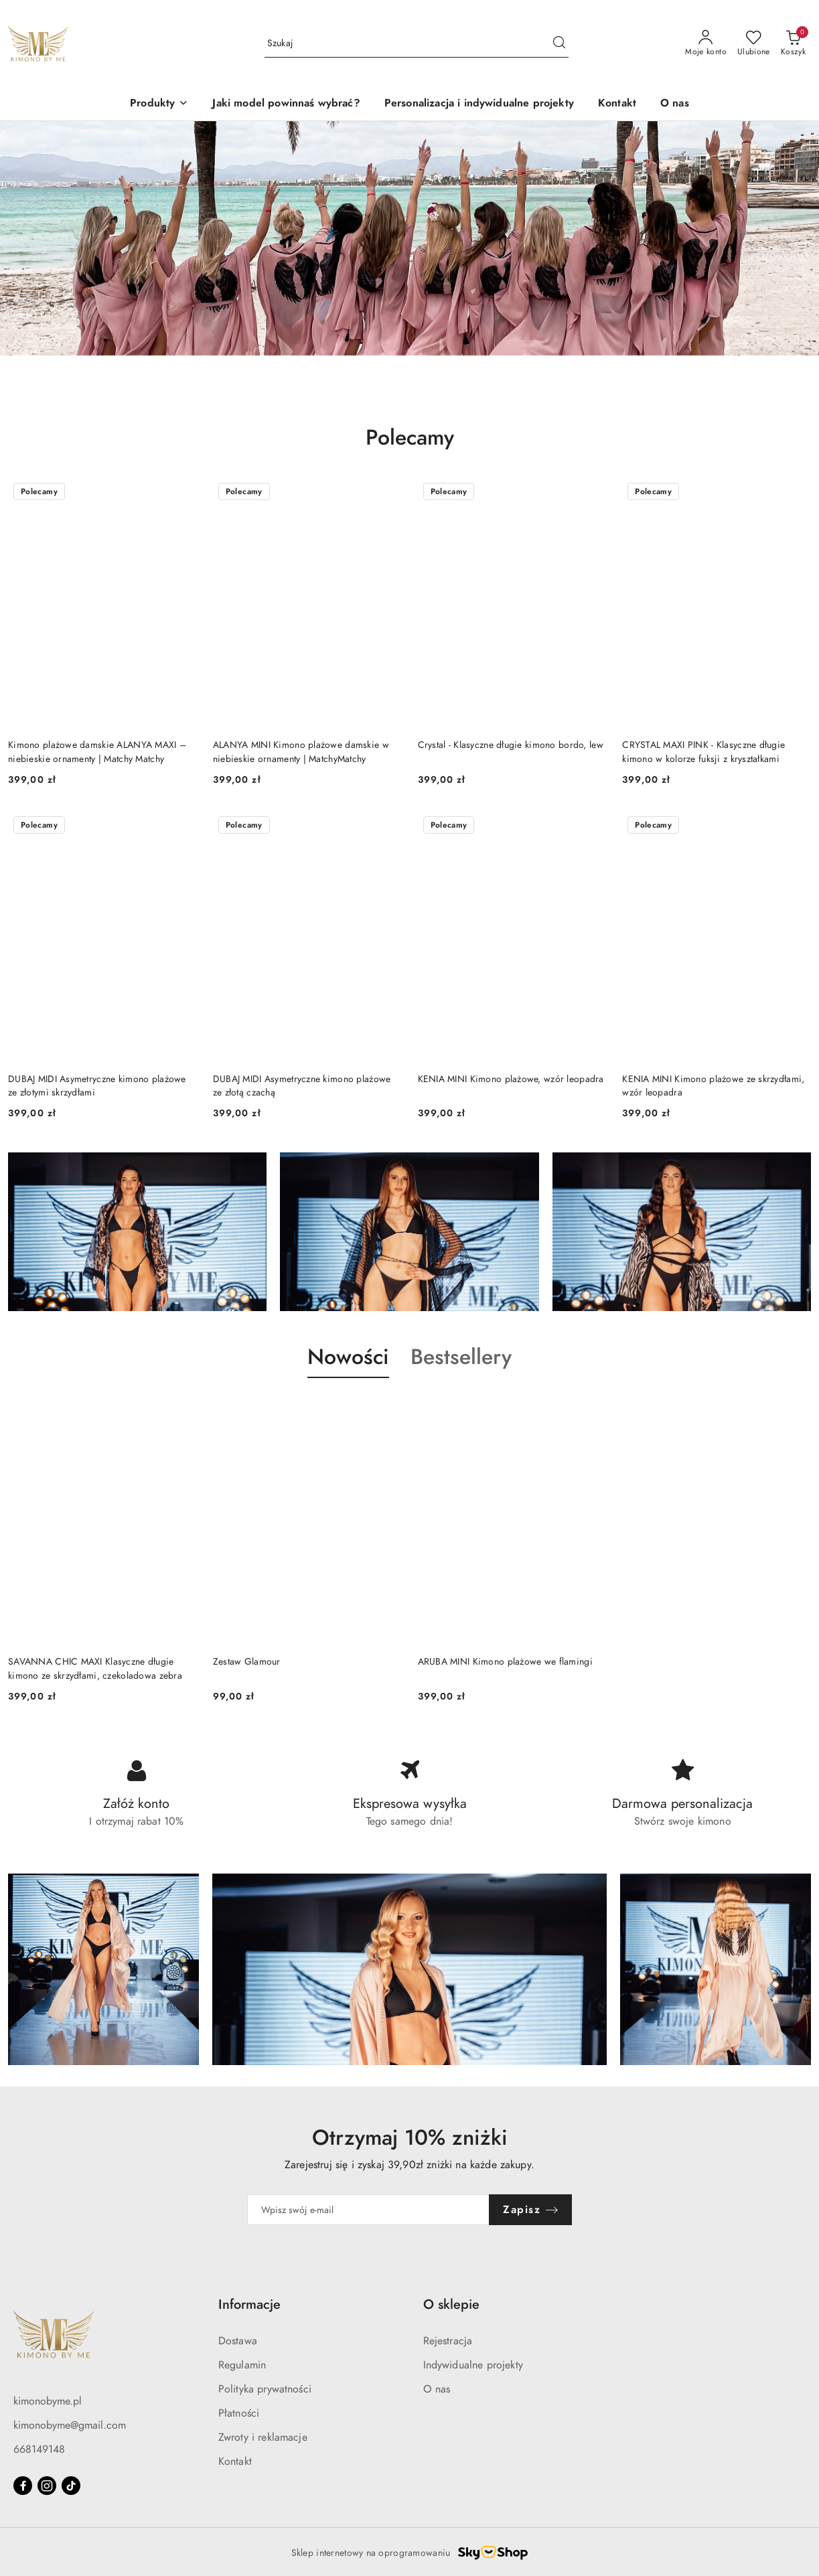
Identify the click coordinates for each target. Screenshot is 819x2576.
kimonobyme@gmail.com (69, 2425)
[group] (409, 238)
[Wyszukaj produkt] (417, 44)
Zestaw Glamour (247, 1661)
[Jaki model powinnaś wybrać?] (286, 104)
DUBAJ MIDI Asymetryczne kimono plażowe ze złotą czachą (302, 1086)
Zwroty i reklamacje (262, 2437)
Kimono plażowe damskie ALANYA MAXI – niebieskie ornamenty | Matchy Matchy (97, 752)
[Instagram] (47, 2485)
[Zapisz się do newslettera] (368, 2209)
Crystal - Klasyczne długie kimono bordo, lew (510, 745)
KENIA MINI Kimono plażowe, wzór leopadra (511, 1079)
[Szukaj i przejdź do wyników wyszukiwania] (559, 43)
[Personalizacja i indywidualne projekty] (479, 104)
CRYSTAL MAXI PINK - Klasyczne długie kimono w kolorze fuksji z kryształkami (703, 752)
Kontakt (235, 2461)
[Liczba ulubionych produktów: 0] (753, 43)
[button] (159, 104)
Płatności (238, 2413)
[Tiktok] (71, 2485)
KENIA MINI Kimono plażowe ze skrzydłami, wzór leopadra (713, 1086)
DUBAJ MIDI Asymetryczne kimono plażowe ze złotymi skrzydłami (97, 1086)
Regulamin (242, 2365)
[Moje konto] (706, 43)
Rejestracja (448, 2341)
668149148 (39, 2449)
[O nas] (674, 104)
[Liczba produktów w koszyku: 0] (793, 43)
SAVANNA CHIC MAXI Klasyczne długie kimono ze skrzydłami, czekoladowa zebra (95, 1668)
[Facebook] (22, 2485)
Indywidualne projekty (473, 2365)
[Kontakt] (617, 104)
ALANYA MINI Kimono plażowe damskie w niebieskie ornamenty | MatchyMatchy (301, 752)
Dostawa (237, 2341)
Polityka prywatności (264, 2389)
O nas (437, 2389)
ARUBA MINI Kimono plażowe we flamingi (505, 1661)
